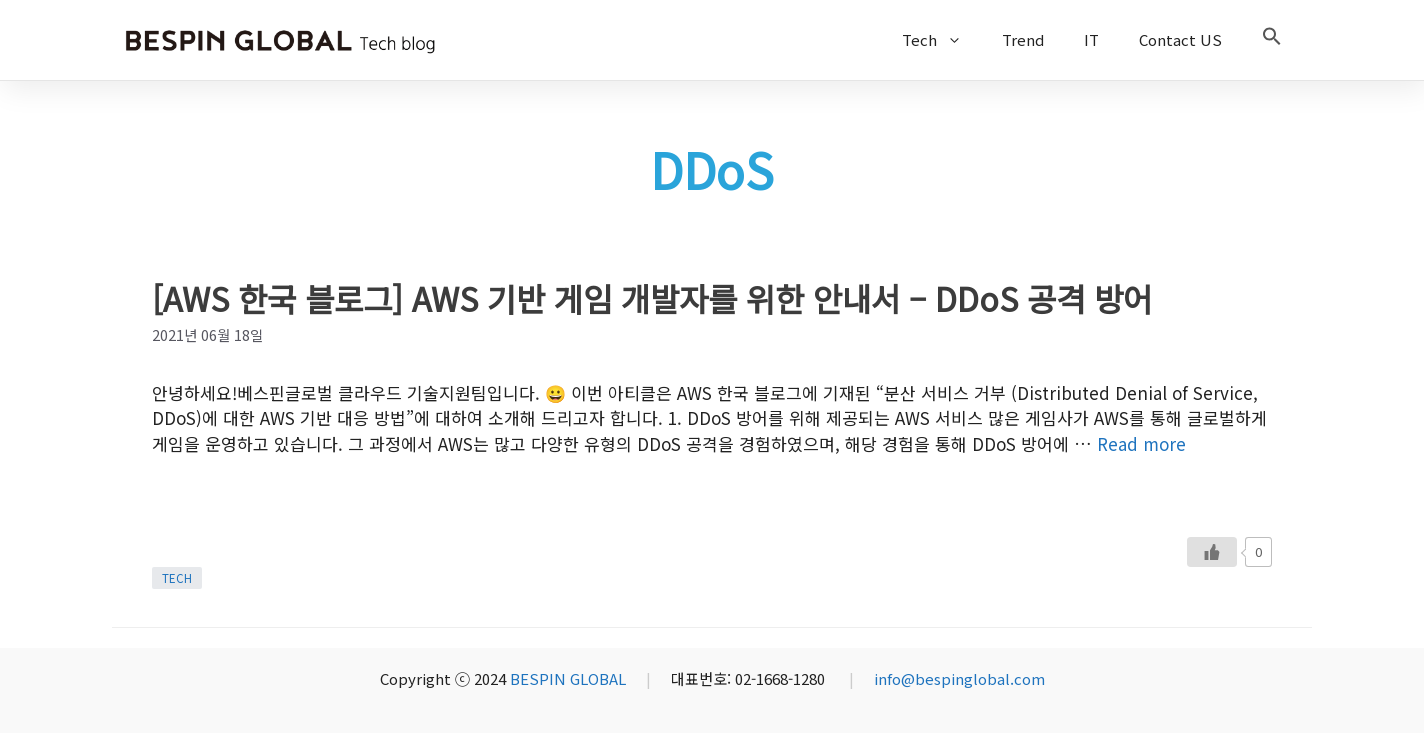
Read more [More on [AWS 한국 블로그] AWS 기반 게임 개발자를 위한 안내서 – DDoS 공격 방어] (1141, 443)
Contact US (1180, 39)
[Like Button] (1212, 552)
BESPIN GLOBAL (568, 678)
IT (1091, 39)
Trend (1023, 39)
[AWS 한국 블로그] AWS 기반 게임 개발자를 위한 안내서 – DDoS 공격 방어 (652, 298)
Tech (942, 40)
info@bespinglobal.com (959, 678)
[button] (1272, 40)
